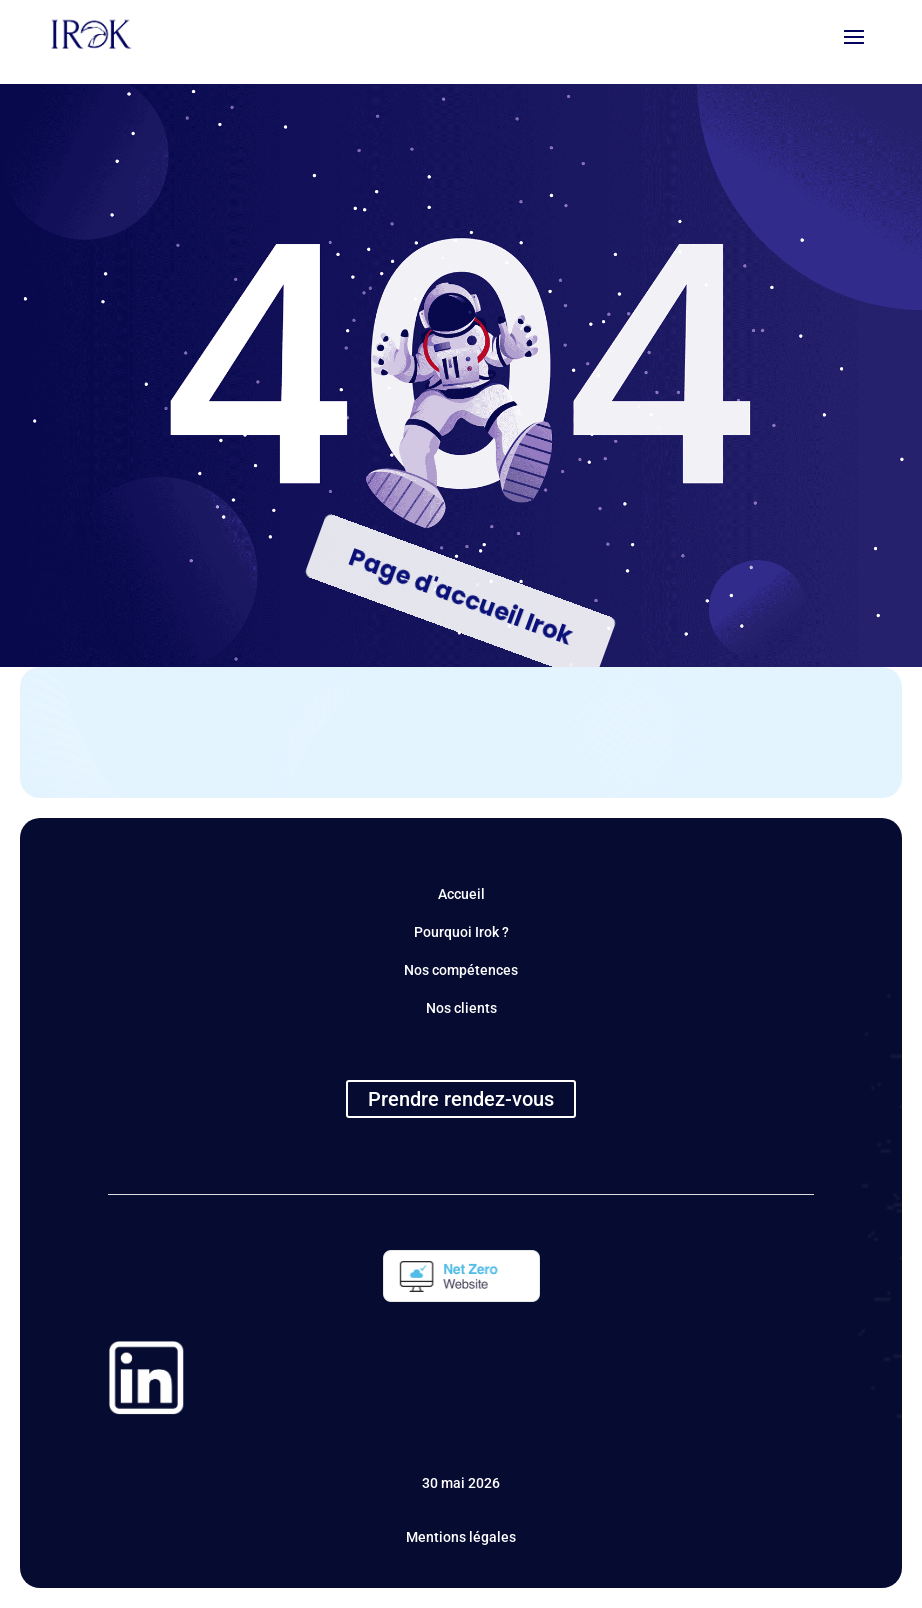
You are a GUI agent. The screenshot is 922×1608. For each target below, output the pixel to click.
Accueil (461, 894)
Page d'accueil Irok (461, 596)
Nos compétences (461, 970)
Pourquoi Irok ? (461, 932)
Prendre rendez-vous (461, 1099)
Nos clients (461, 1008)
